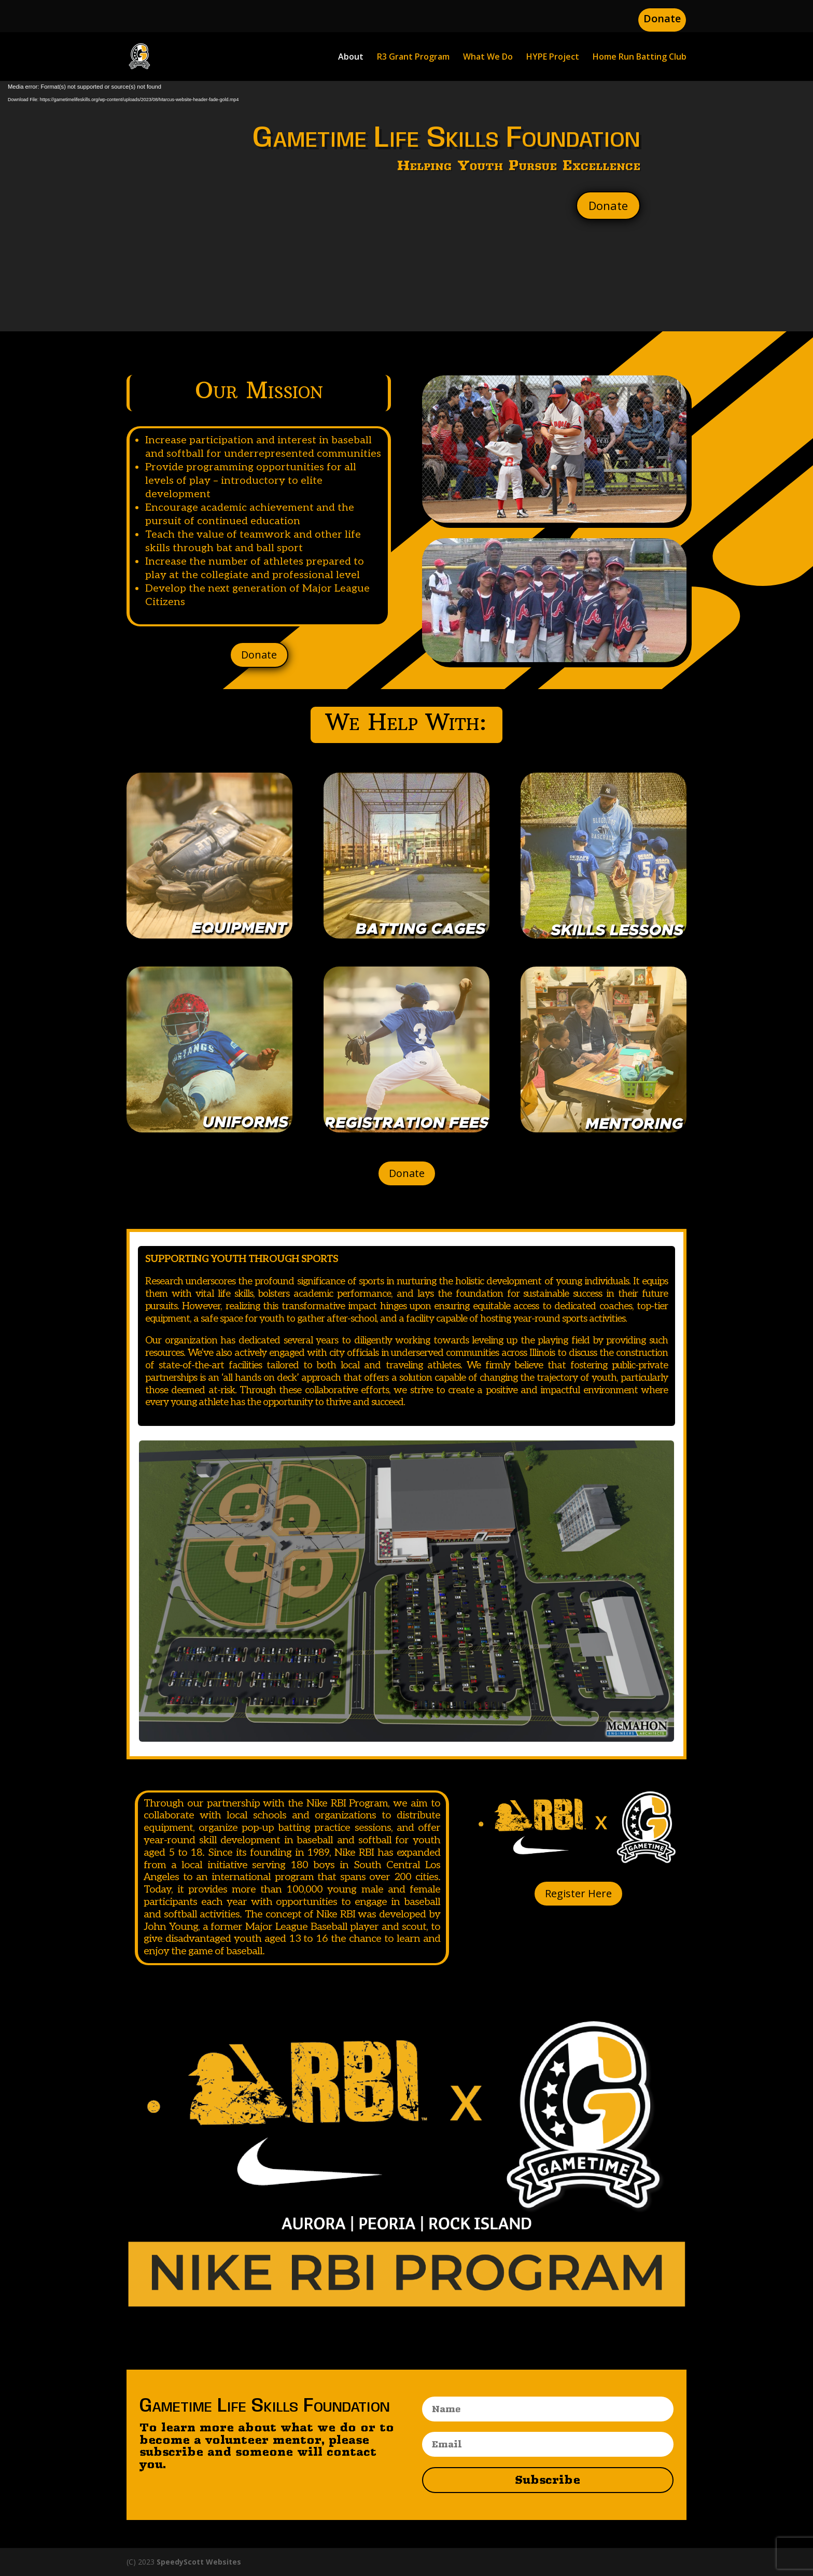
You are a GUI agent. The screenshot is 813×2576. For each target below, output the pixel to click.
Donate (662, 18)
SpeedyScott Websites (199, 2562)
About (350, 57)
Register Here (578, 1893)
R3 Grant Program (413, 57)
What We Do (488, 57)
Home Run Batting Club (639, 57)
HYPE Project (552, 57)
